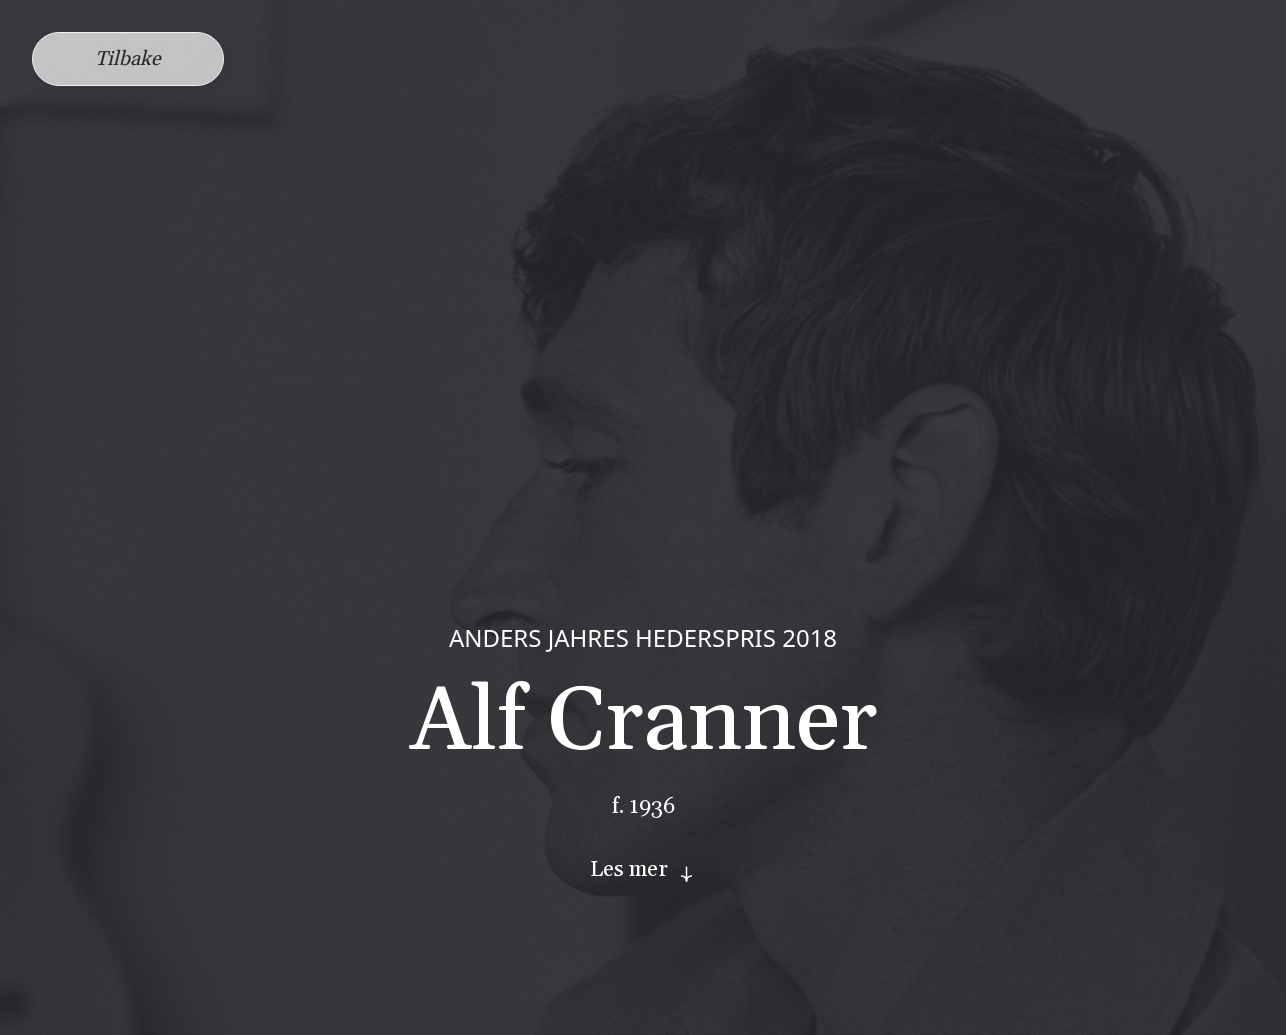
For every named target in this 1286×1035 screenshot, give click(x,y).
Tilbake (128, 59)
